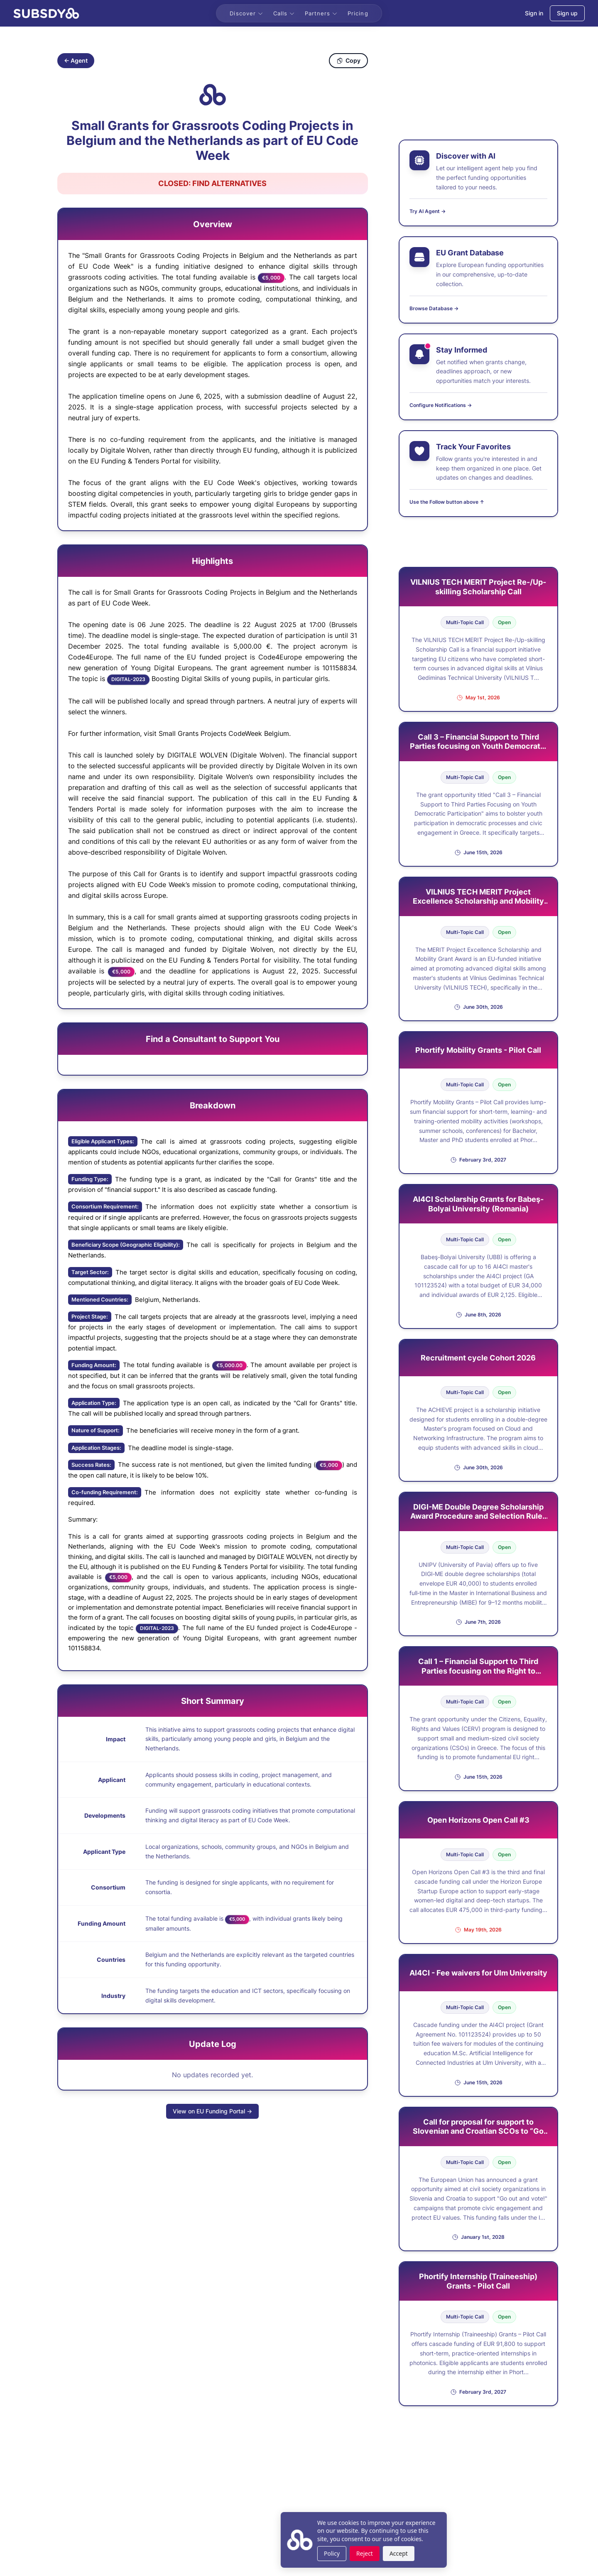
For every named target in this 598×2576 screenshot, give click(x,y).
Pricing (358, 13)
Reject (300, 2553)
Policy (267, 2553)
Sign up (567, 13)
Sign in (534, 13)
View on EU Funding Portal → (212, 2111)
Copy (348, 60)
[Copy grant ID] (212, 94)
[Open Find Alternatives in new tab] (212, 183)
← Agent (76, 60)
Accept (334, 2553)
